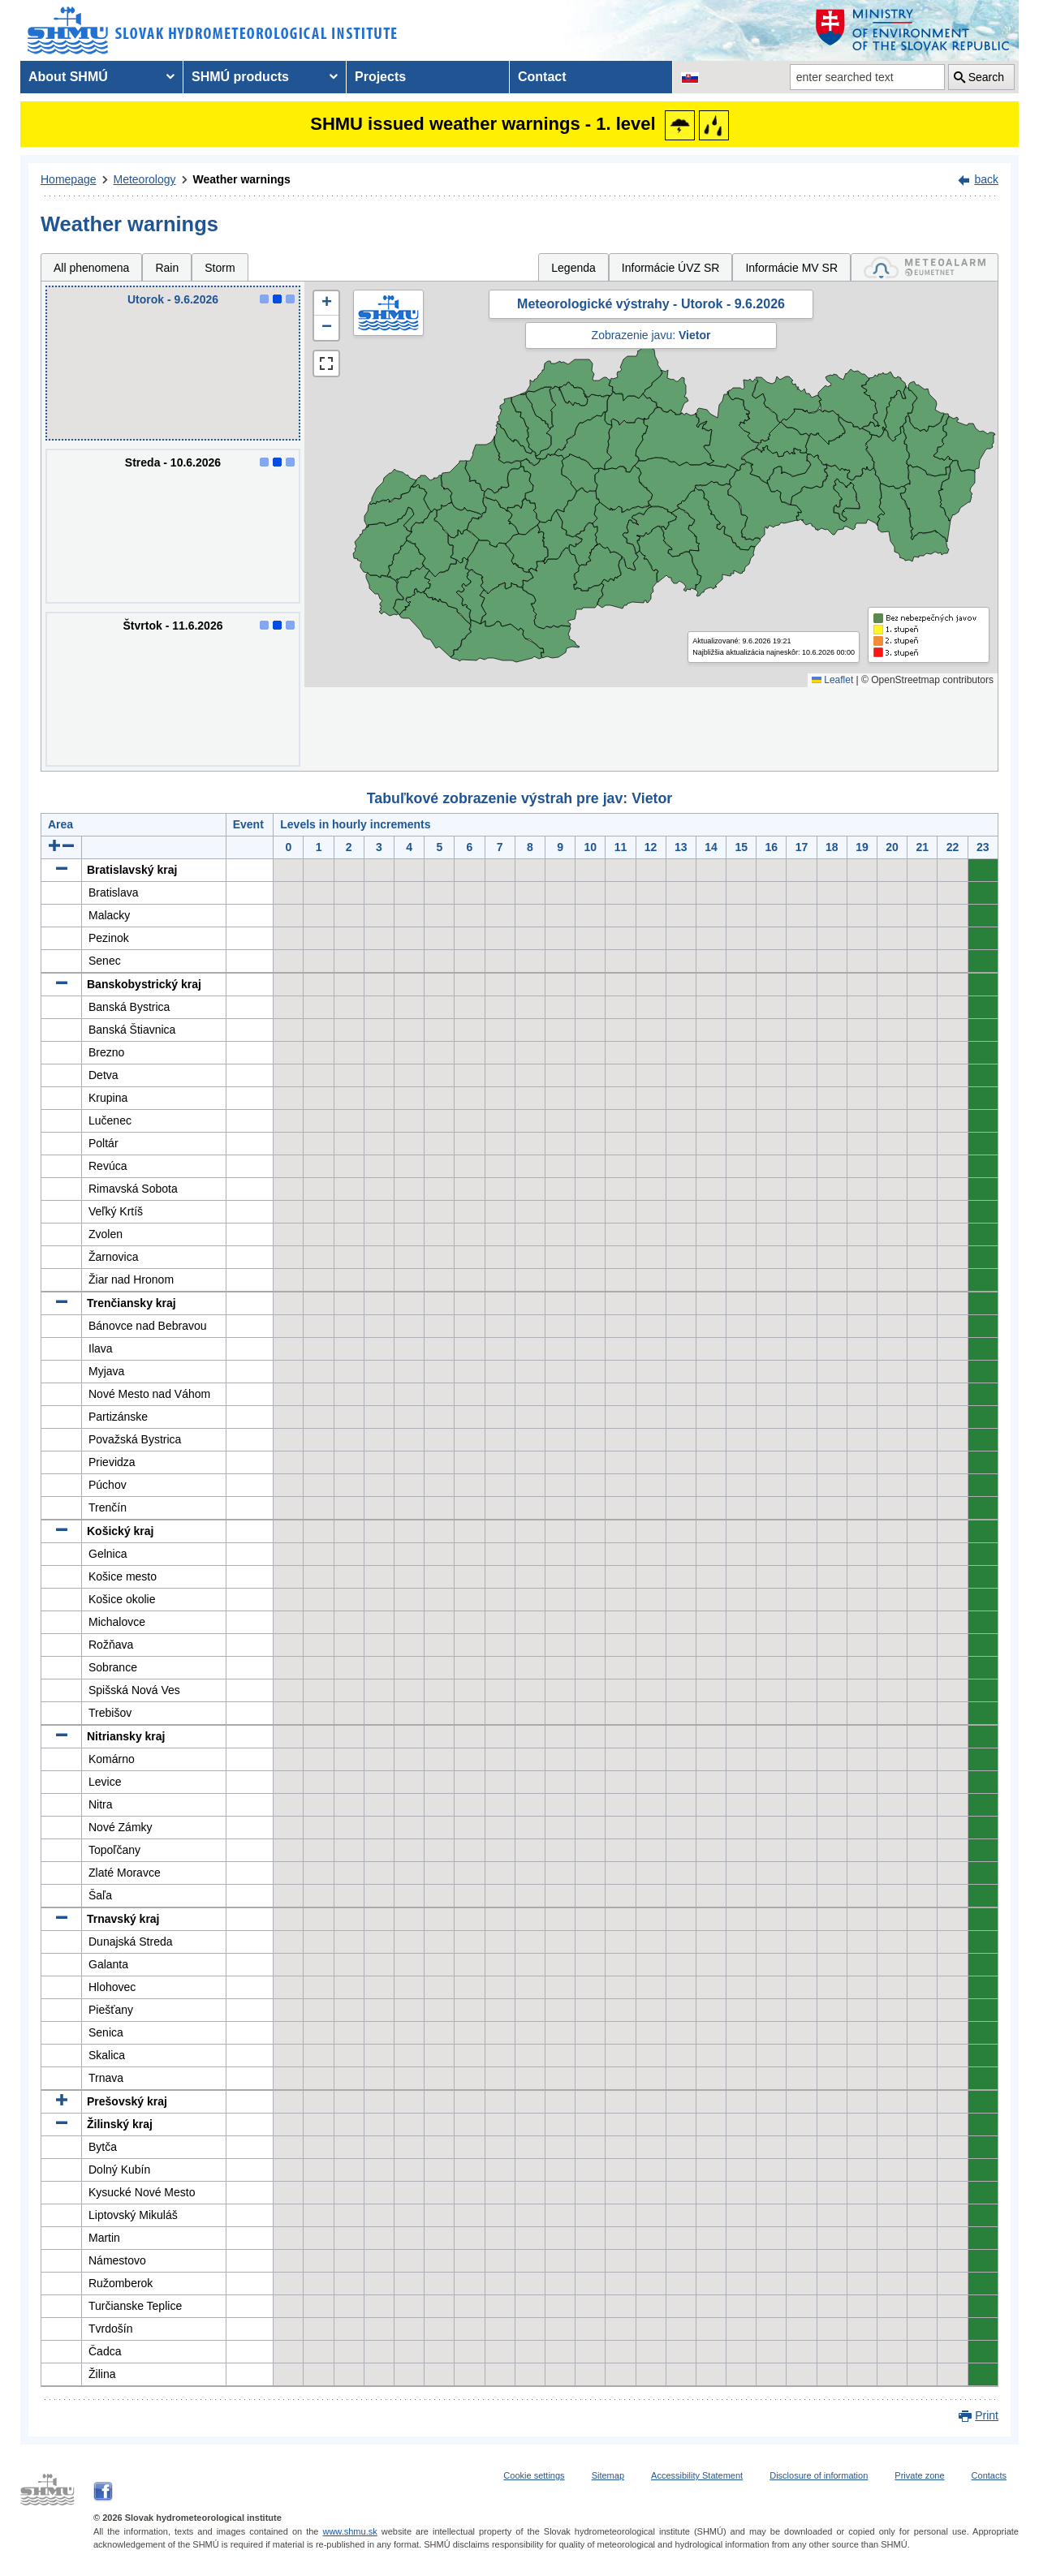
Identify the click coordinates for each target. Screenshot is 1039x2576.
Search (986, 77)
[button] (326, 303)
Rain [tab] (167, 267)
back (986, 179)
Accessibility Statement (697, 2475)
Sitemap (608, 2475)
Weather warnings (242, 179)
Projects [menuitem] (380, 77)
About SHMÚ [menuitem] (68, 77)
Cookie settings (533, 2475)
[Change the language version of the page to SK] (690, 77)
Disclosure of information (819, 2475)
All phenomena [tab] (91, 267)
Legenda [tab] (573, 267)
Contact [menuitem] (542, 77)
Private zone (919, 2475)
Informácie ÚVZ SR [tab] (671, 267)
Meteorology (145, 179)
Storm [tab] (220, 267)
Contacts (989, 2475)
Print (986, 2415)
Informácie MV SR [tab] (791, 267)
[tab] (924, 267)
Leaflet (832, 680)
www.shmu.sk (349, 2531)
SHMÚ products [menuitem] (240, 77)
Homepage (69, 179)
